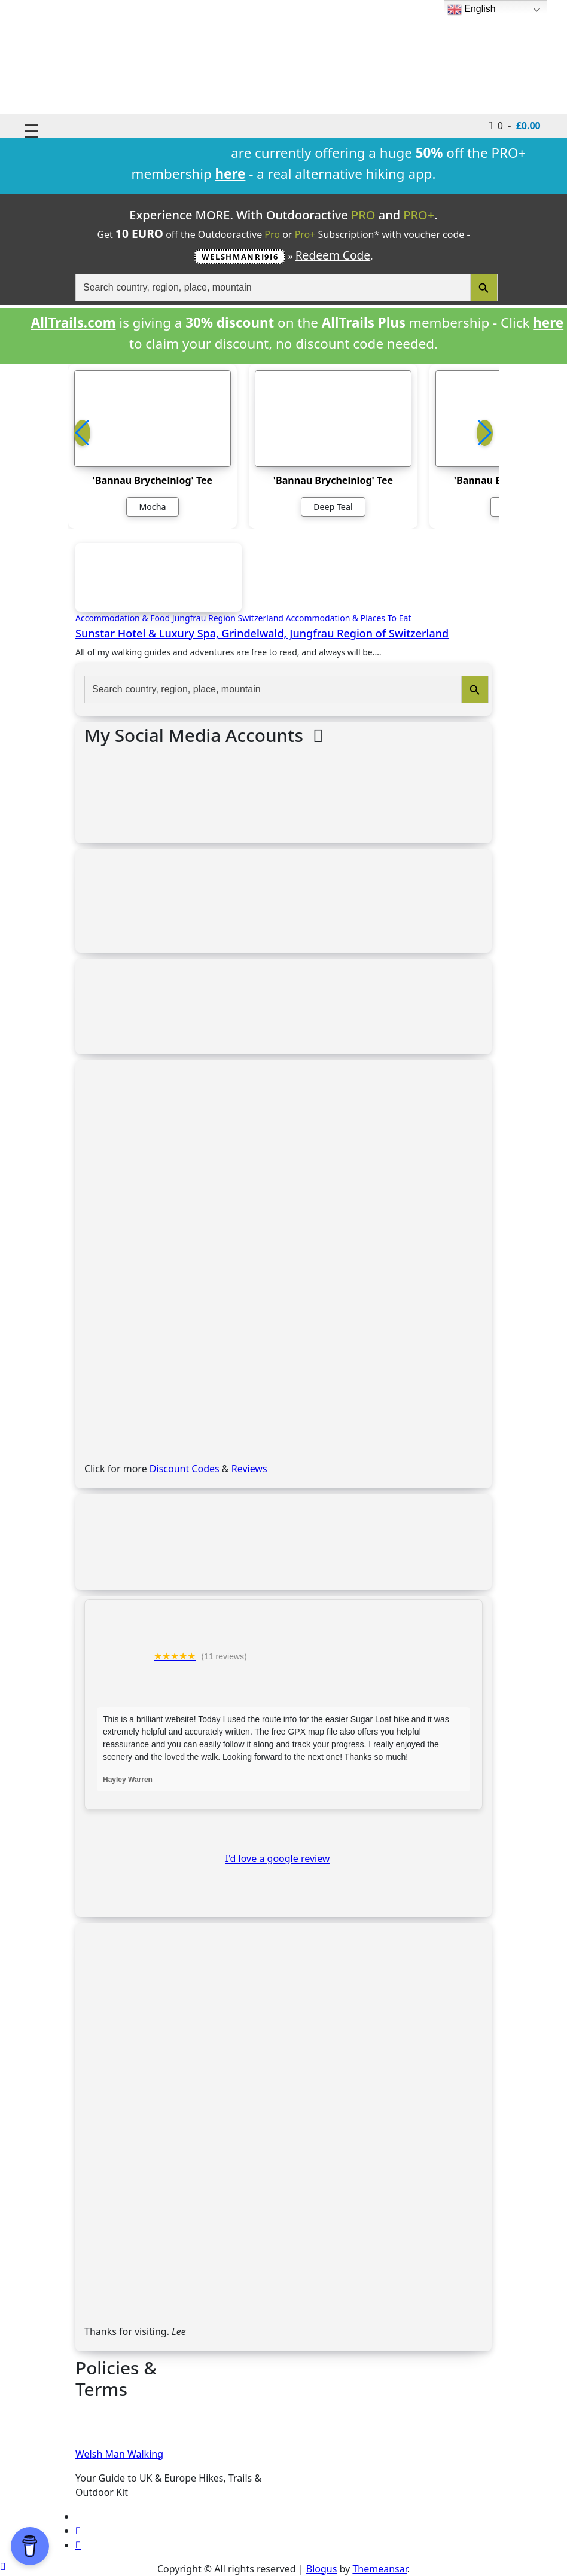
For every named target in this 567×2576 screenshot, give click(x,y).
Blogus (321, 2568)
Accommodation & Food (123, 618)
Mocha (152, 506)
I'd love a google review (277, 1859)
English (471, 9)
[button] (485, 433)
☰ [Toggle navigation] (31, 130)
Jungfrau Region (205, 618)
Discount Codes (185, 1468)
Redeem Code (333, 255)
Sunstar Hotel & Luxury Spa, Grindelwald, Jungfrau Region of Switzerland (262, 633)
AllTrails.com (73, 322)
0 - (515, 125)
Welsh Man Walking (119, 2454)
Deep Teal (332, 506)
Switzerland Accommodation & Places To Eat (324, 618)
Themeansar (379, 2568)
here (548, 322)
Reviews (249, 1468)
